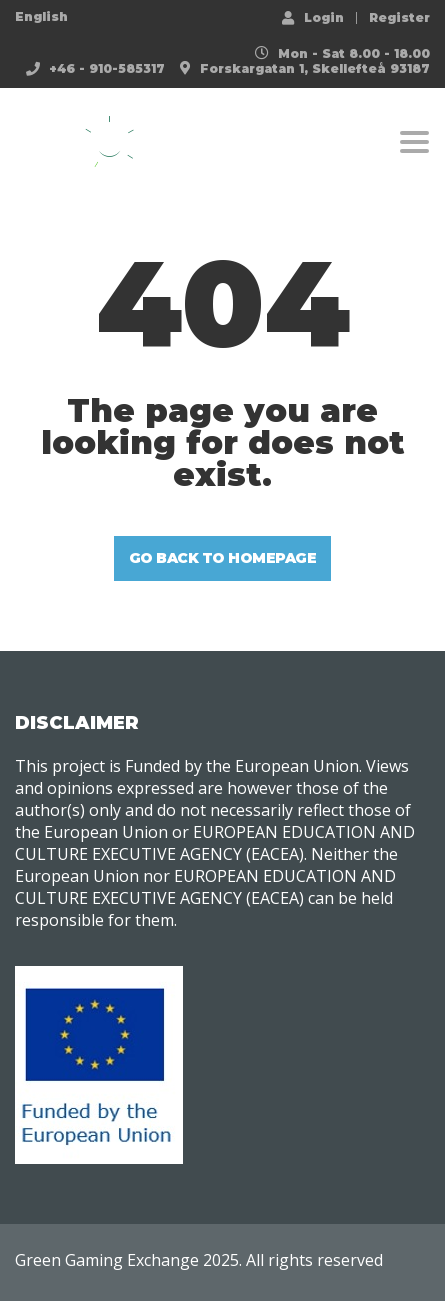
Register (399, 18)
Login (313, 17)
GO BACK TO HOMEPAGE (223, 558)
